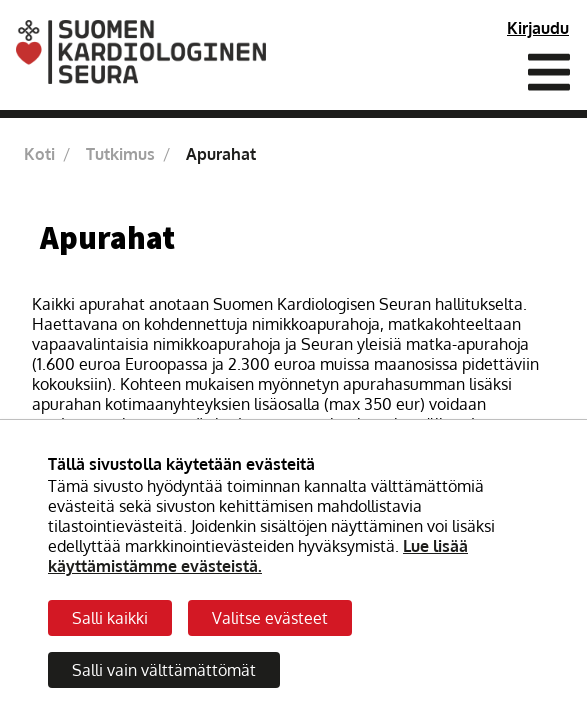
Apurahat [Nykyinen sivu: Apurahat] (221, 154)
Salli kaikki (110, 618)
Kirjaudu (538, 28)
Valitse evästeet (270, 618)
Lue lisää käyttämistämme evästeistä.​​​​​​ (258, 556)
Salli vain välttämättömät (164, 670)
